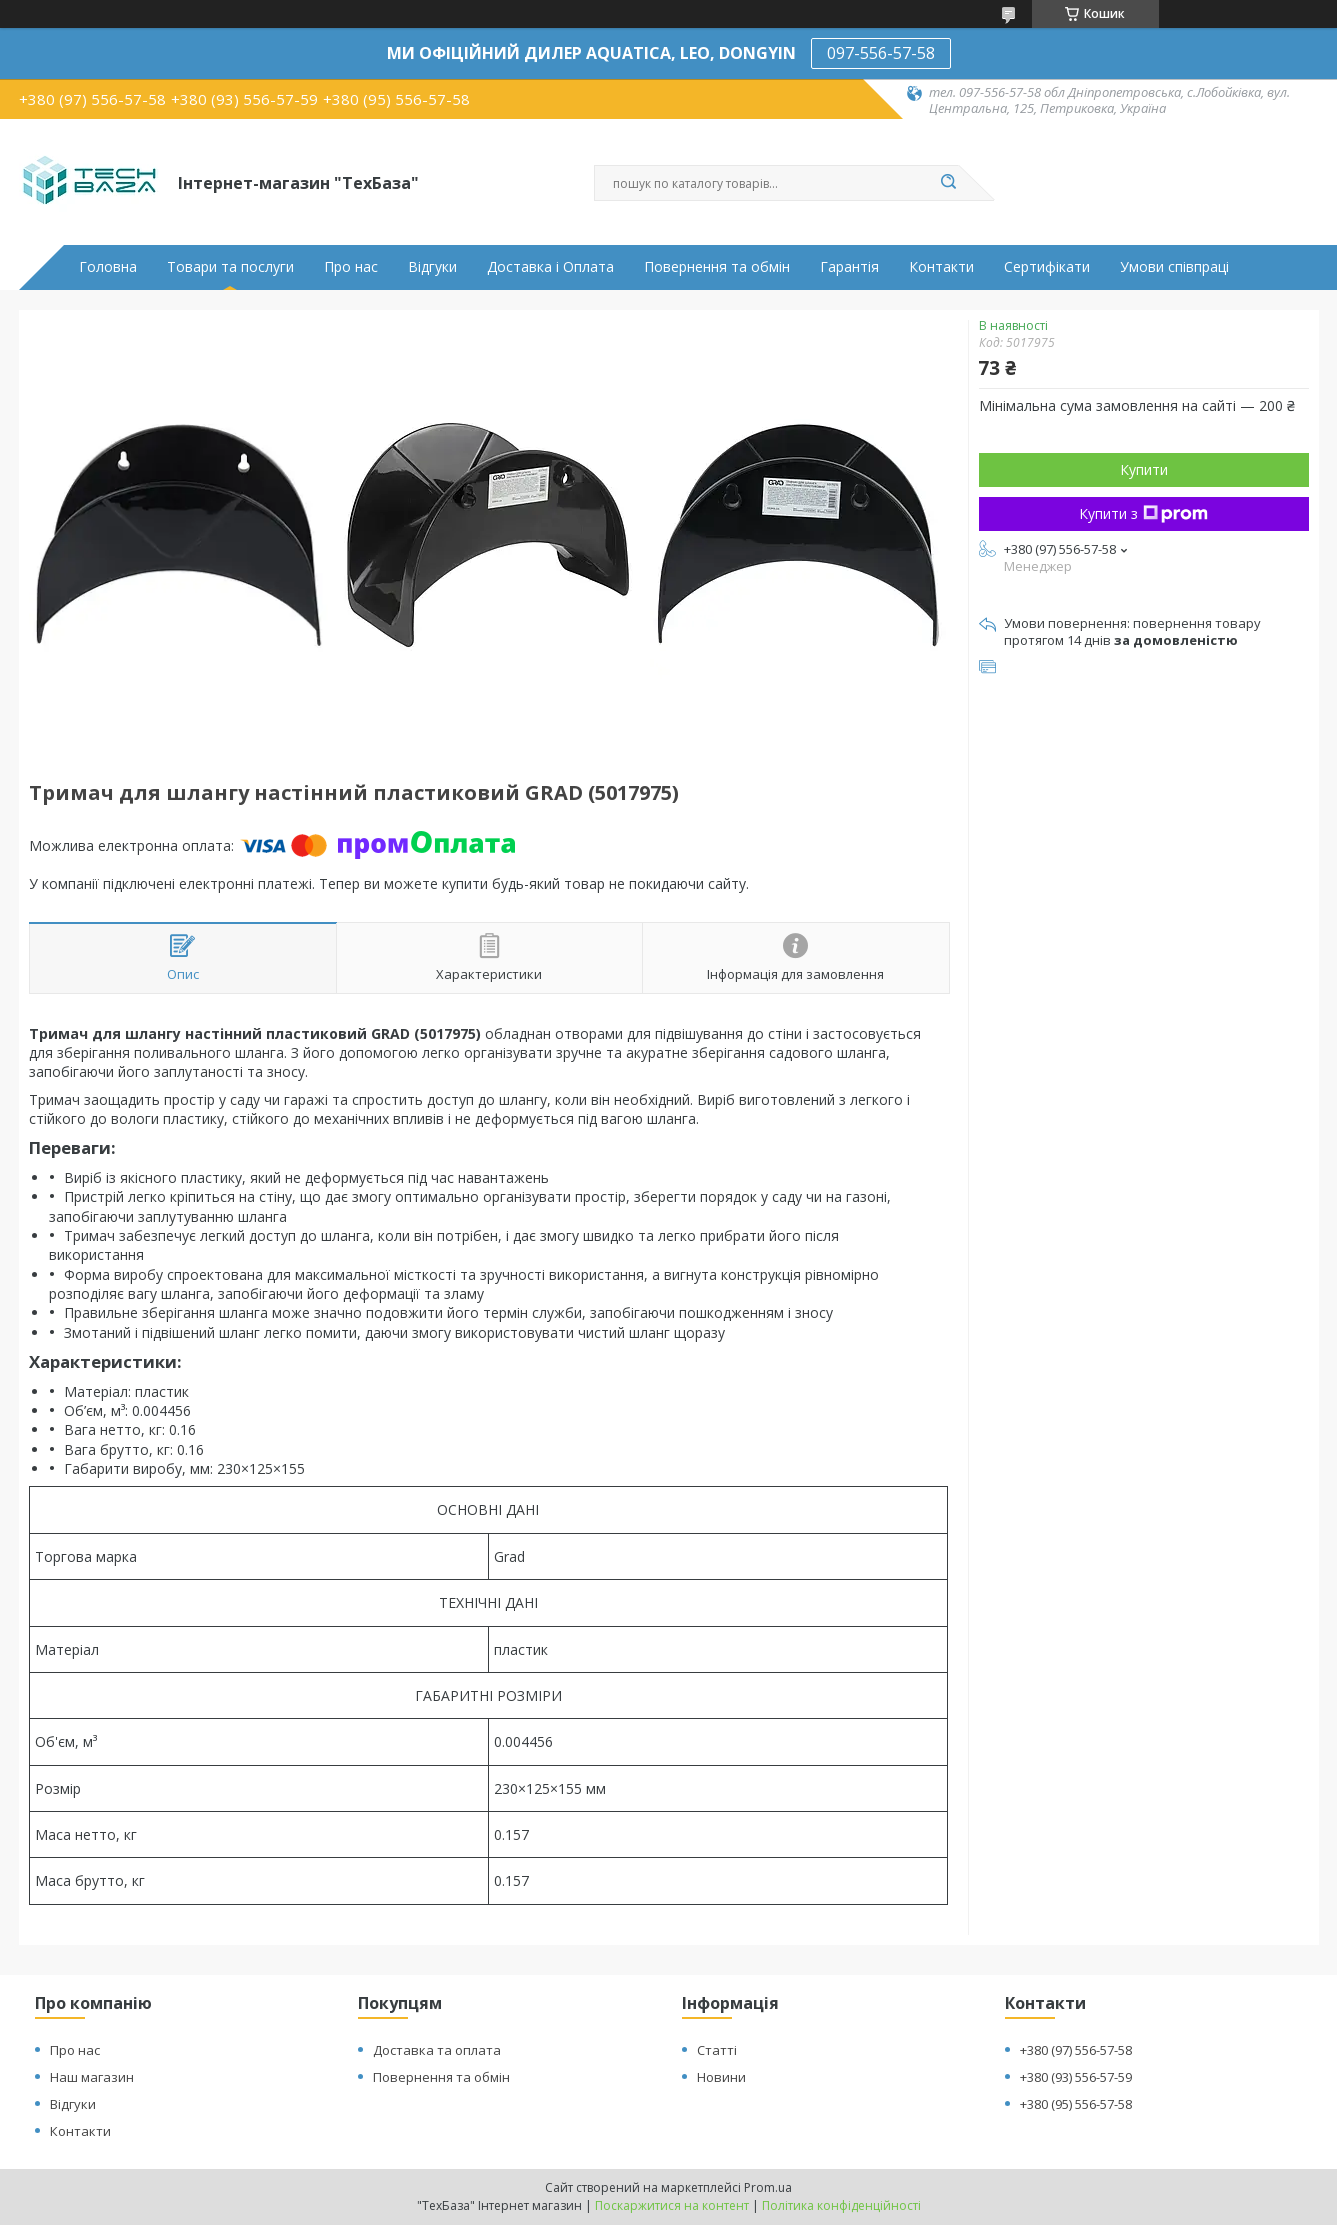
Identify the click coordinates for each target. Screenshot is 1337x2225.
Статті (717, 2050)
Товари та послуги (230, 267)
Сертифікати (1047, 267)
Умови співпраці (1174, 267)
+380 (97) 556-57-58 (1076, 2050)
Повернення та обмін (717, 267)
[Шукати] (949, 183)
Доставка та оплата (437, 2050)
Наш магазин (92, 2077)
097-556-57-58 (881, 53)
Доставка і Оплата (550, 267)
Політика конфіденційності (841, 2205)
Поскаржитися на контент (672, 2205)
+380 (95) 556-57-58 (1076, 2104)
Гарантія (849, 267)
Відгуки (432, 267)
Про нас (351, 267)
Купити (1144, 469)
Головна (108, 267)
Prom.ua (768, 2187)
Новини (721, 2077)
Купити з (1143, 513)
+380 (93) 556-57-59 (1076, 2077)
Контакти (941, 267)
